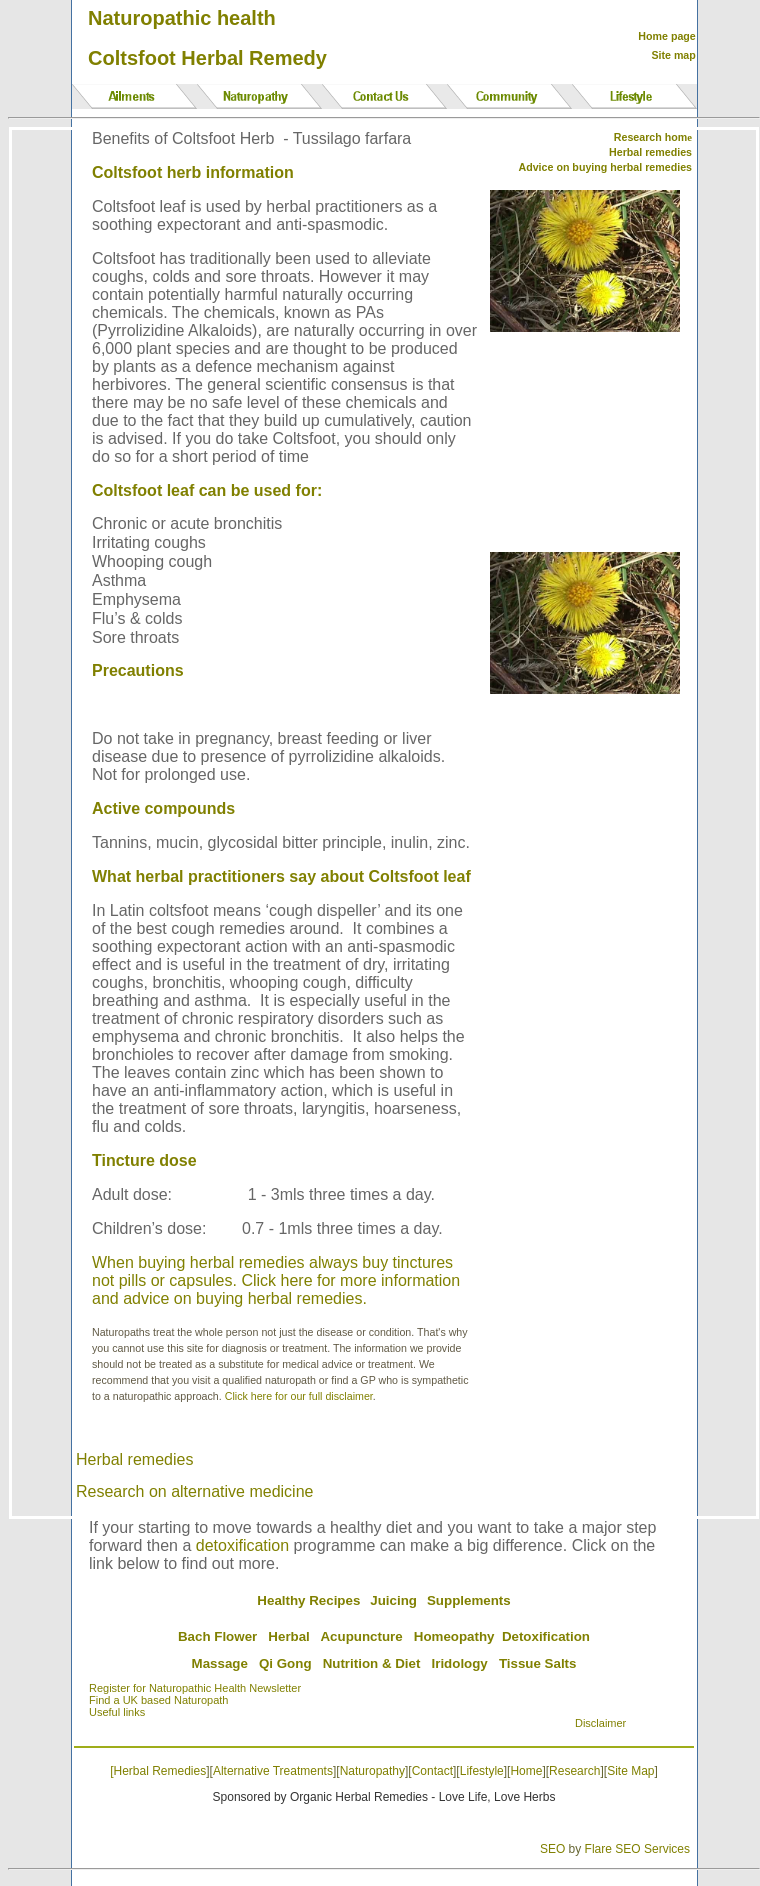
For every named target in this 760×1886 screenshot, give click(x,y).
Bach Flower (217, 1636)
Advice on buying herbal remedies (605, 167)
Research (574, 1771)
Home (526, 1771)
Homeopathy (454, 1636)
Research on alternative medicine (194, 1491)
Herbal (288, 1636)
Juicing (393, 1600)
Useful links (117, 1712)
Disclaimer (600, 1723)
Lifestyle (482, 1771)
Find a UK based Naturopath (158, 1700)
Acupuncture (361, 1636)
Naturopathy (372, 1771)
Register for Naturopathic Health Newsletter (195, 1688)
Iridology (460, 1663)
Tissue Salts (538, 1663)
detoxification (242, 1545)
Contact (432, 1771)
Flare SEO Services (637, 1849)
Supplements (469, 1600)
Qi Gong (285, 1663)
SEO (552, 1849)
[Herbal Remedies (158, 1771)
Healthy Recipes (308, 1600)
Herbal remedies (134, 1459)
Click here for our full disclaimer (299, 1396)
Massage (220, 1663)
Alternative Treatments (273, 1771)
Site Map (630, 1771)
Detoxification (546, 1636)
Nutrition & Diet (372, 1663)
